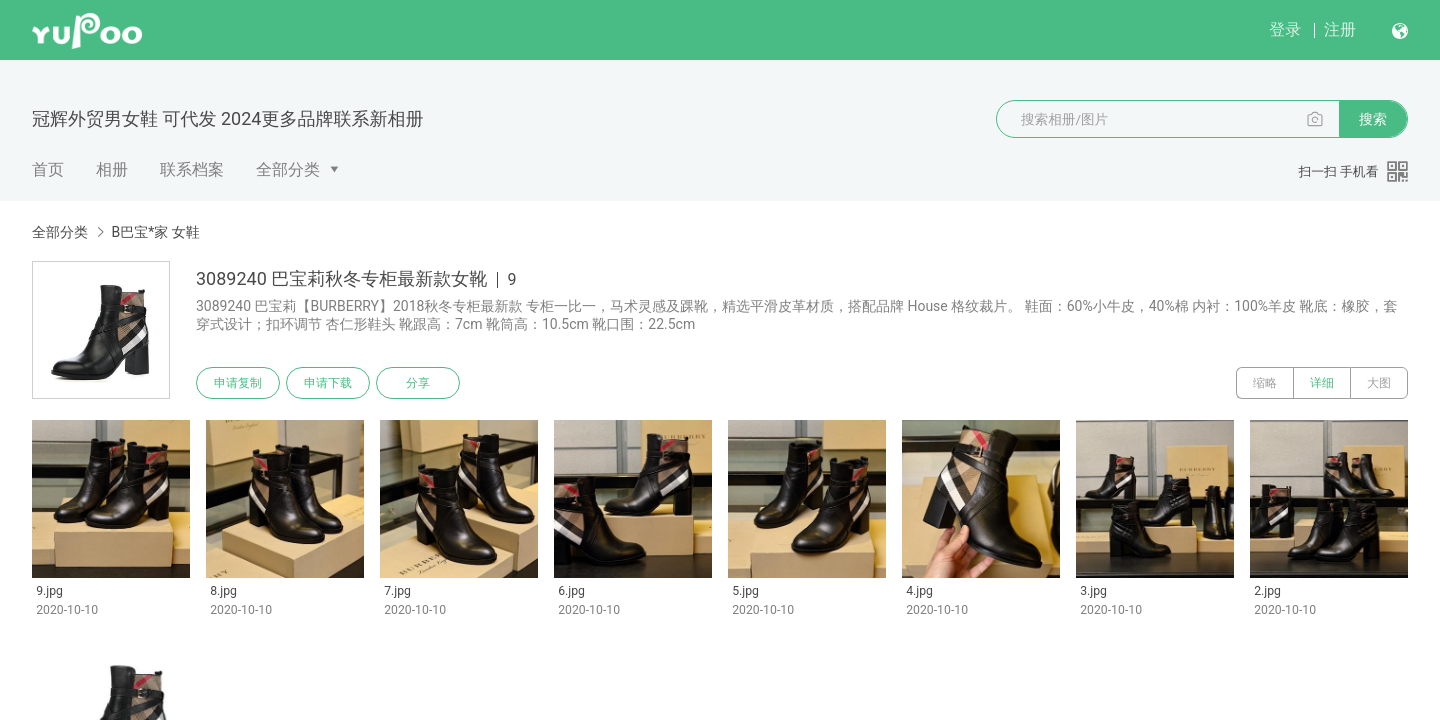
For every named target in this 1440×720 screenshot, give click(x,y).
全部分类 (288, 169)
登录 (1285, 29)
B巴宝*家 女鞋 (155, 232)
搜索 (1373, 119)
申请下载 (328, 383)
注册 (1340, 29)
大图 (1379, 383)
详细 (1322, 383)
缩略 (1265, 383)
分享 (418, 383)
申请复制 (238, 383)
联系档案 (192, 169)
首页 (48, 169)
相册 (112, 169)
